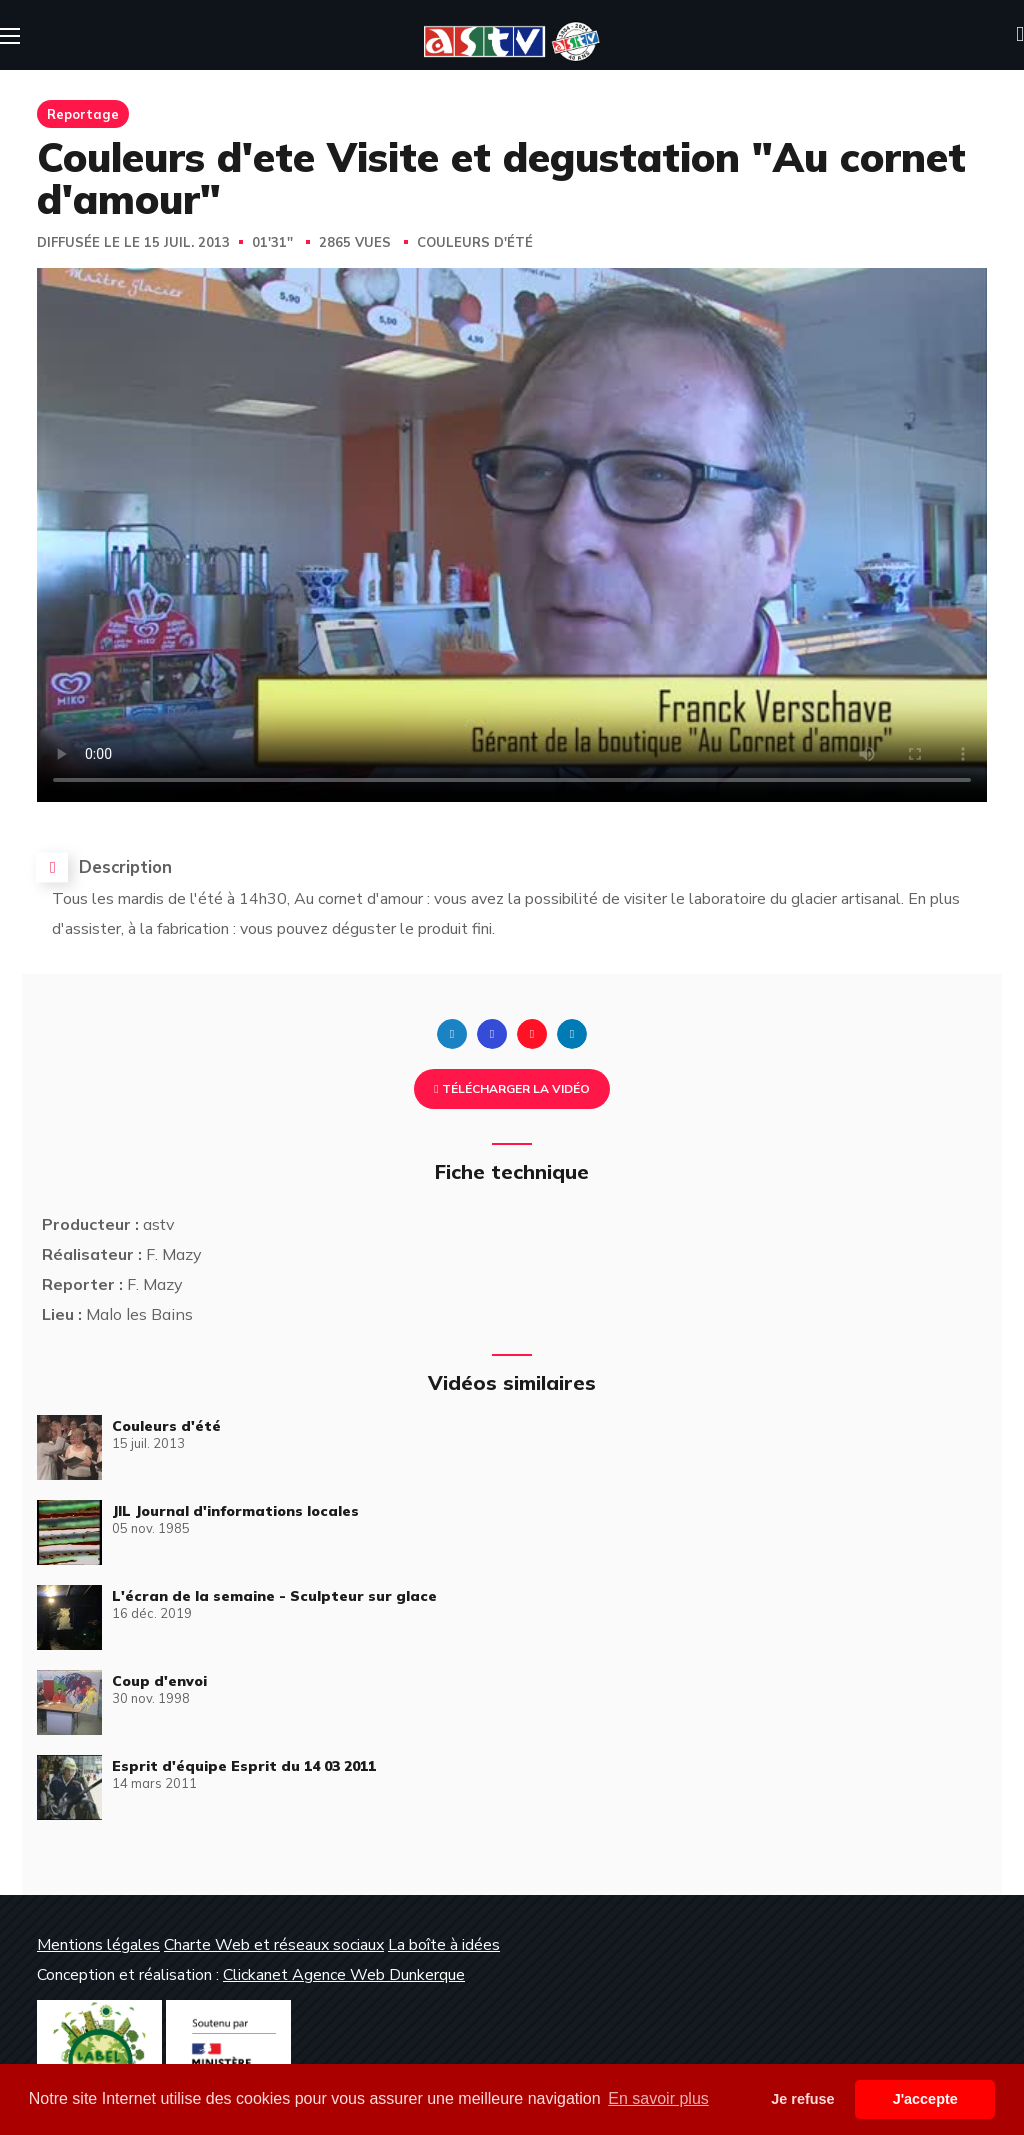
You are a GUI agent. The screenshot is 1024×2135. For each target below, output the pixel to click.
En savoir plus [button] (658, 2098)
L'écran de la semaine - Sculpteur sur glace (274, 1596)
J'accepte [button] (925, 2099)
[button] (1020, 35)
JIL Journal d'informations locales (235, 1511)
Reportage (83, 114)
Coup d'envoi (159, 1681)
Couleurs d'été (475, 243)
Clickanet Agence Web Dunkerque (344, 1975)
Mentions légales (98, 1945)
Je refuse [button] (802, 2099)
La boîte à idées (444, 1945)
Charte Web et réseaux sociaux (274, 1945)
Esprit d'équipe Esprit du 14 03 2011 (244, 1766)
